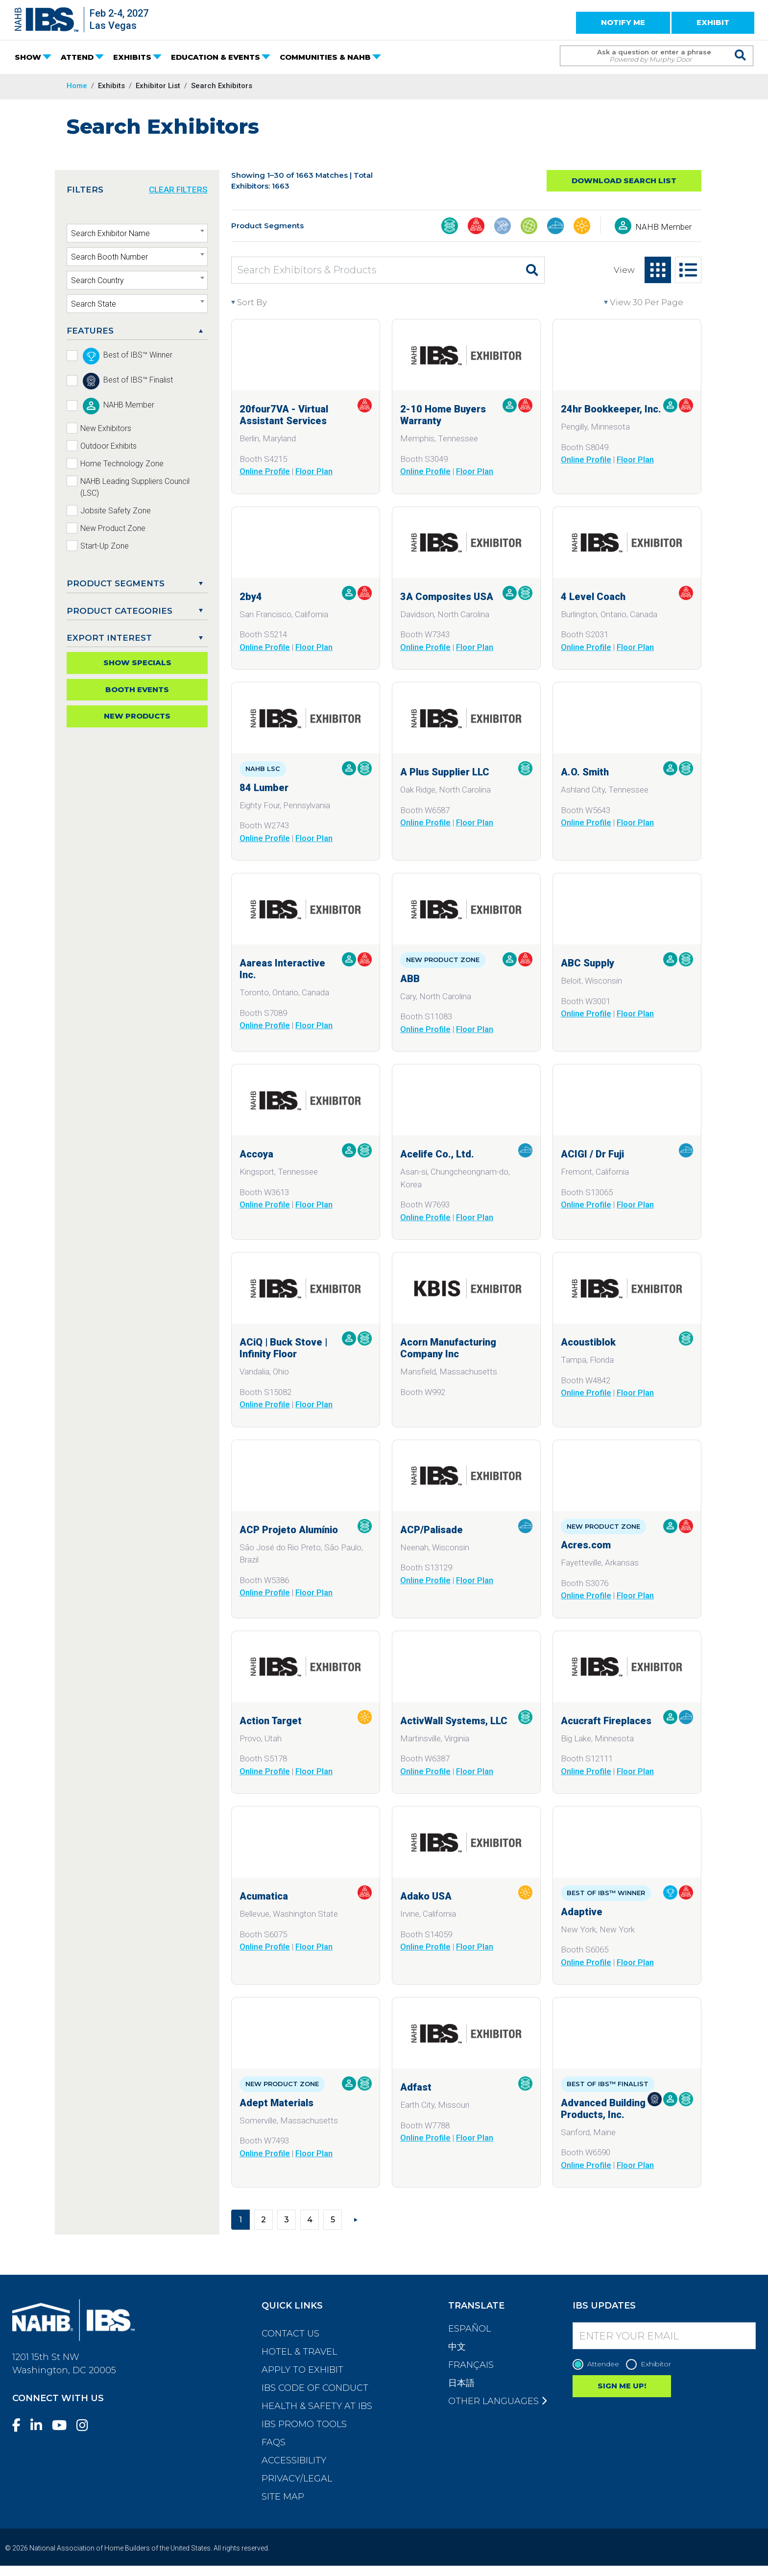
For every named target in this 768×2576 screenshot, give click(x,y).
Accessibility (294, 2460)
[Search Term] (646, 56)
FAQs (274, 2442)
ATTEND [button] (77, 57)
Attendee (598, 2364)
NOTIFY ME (623, 22)
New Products (137, 716)
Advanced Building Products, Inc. (603, 2108)
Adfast (416, 2087)
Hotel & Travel (299, 2351)
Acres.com (586, 1545)
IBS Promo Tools (304, 2424)
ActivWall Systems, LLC (453, 1721)
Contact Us (290, 2333)
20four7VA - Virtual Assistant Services (284, 415)
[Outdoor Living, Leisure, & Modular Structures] (582, 227)
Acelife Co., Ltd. (437, 1154)
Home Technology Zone (122, 463)
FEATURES (90, 331)
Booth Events (137, 689)
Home (77, 85)
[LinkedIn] (40, 2425)
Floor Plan (314, 471)
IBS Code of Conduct (315, 2388)
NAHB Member (663, 227)
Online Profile (265, 471)
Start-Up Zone (104, 546)
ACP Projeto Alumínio (289, 1530)
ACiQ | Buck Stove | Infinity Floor (283, 1348)
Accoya (256, 1154)
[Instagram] (86, 2425)
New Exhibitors (105, 428)
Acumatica (264, 1896)
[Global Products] (529, 227)
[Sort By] (275, 302)
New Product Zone (112, 528)
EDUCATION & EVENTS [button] (215, 57)
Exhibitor (651, 2364)
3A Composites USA (446, 596)
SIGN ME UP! (622, 2385)
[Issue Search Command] (741, 47)
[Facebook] (20, 2425)
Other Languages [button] (497, 2401)
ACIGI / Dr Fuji (592, 1154)
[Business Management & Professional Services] (476, 227)
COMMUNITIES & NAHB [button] (325, 57)
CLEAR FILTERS (178, 189)
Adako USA (426, 1896)
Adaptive (581, 1912)
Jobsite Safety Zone (115, 510)
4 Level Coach (593, 596)
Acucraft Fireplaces (606, 1721)
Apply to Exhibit (302, 2369)
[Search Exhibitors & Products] (375, 270)
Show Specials (137, 662)
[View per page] (652, 302)
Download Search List (624, 180)
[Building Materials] (449, 227)
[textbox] (137, 234)
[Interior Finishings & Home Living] (555, 227)
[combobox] (137, 233)
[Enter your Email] (664, 2335)
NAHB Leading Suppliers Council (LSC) (135, 487)
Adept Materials (276, 2103)
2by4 (251, 596)
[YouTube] (63, 2425)
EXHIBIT (712, 22)
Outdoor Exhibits (108, 446)
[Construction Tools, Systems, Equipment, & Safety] (502, 227)
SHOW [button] (28, 57)
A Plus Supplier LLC (444, 772)
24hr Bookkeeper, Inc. (611, 409)
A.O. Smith (585, 772)
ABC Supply (587, 963)
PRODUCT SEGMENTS (116, 583)
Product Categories (119, 611)
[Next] (355, 2219)
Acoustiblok (588, 1342)
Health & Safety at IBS (317, 2406)
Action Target (271, 1721)
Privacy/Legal (297, 2478)
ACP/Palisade (431, 1530)
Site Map (283, 2496)
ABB (410, 979)
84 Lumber (264, 788)
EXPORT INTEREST (109, 638)
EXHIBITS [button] (132, 57)
